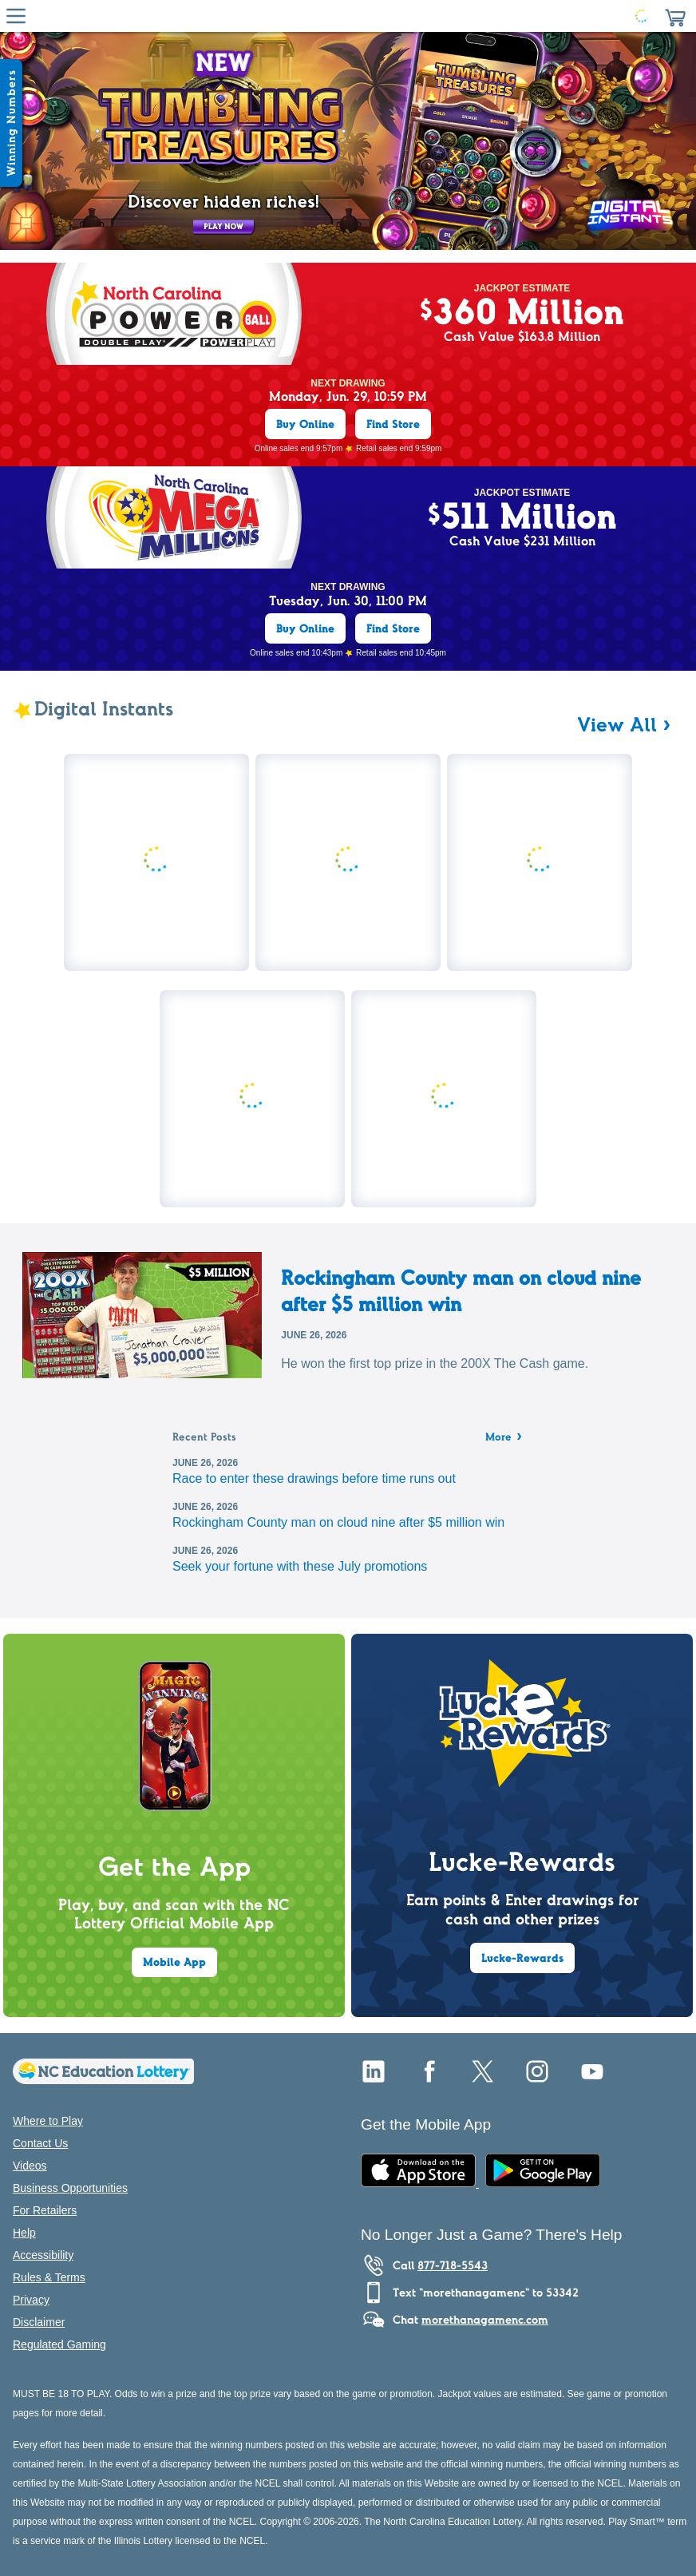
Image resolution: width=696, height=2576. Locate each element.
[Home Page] (345, 16)
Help (24, 2232)
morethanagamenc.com (484, 2319)
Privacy (31, 2299)
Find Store (393, 424)
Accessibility (43, 2255)
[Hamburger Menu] (16, 16)
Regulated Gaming (59, 2344)
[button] (675, 16)
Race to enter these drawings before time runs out (314, 1478)
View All (617, 724)
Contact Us (40, 2143)
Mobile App (174, 1962)
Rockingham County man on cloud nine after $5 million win (461, 1290)
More (504, 1438)
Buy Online (305, 424)
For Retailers (45, 2210)
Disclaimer (39, 2322)
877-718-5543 (452, 2265)
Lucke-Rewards (522, 1958)
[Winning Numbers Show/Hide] (11, 123)
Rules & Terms (49, 2277)
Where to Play (48, 2120)
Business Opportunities (70, 2188)
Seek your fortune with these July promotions (299, 1566)
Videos (30, 2165)
